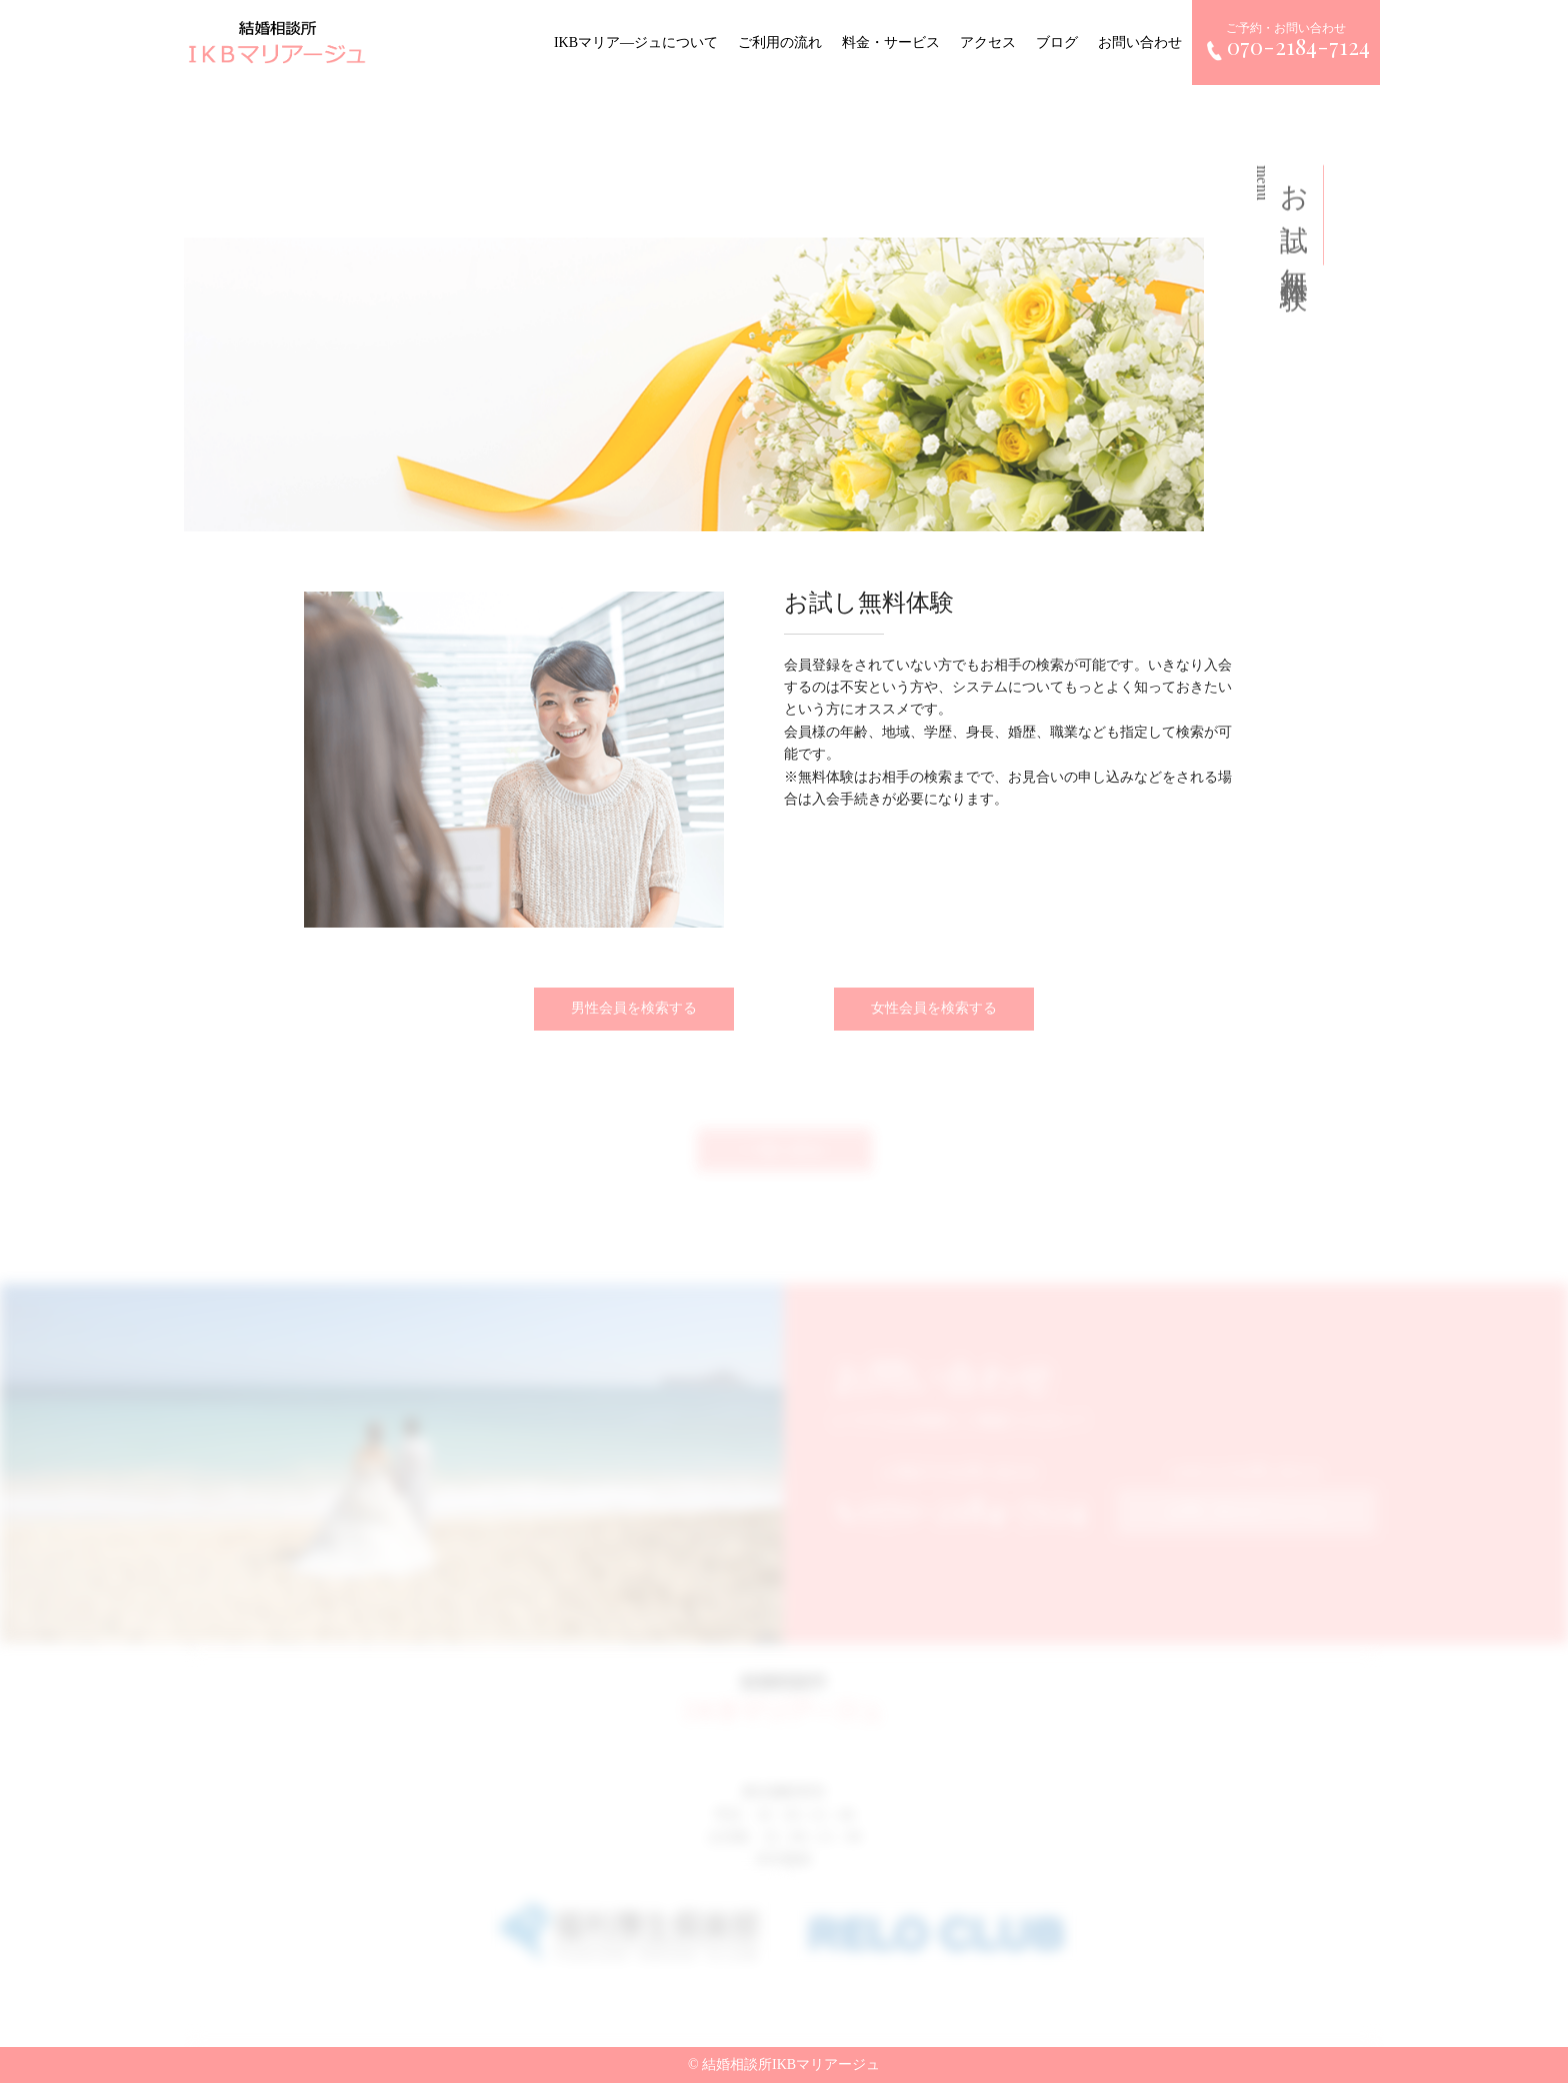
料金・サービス (895, 42)
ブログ (1061, 42)
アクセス (992, 42)
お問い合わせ (1144, 42)
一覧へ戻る (784, 1164)
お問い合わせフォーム (1247, 1517)
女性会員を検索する (934, 1015)
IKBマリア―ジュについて (640, 42)
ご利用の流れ (784, 42)
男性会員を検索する (634, 1015)
